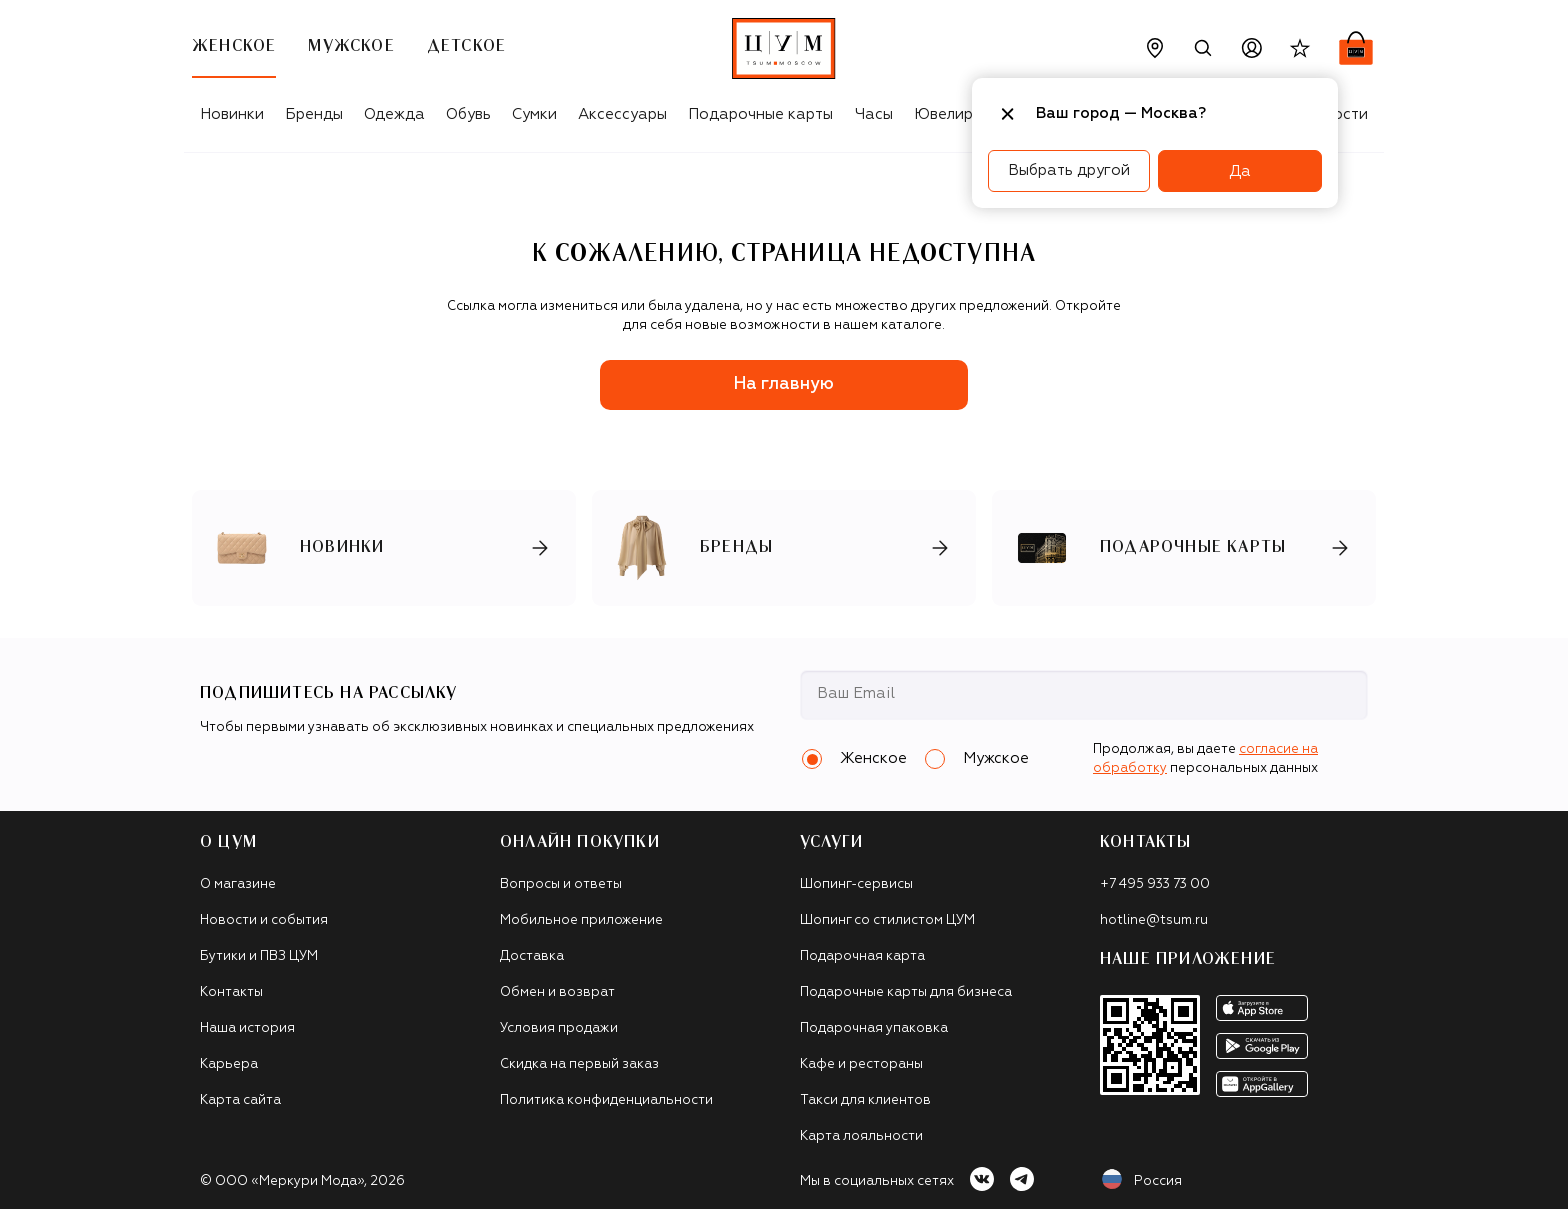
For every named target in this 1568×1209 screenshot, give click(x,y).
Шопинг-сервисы (856, 884)
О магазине (238, 884)
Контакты (231, 992)
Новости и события (264, 920)
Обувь (468, 114)
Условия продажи (559, 1028)
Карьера (229, 1064)
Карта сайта (240, 1100)
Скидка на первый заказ (579, 1064)
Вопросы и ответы (561, 884)
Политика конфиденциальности (606, 1100)
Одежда (394, 114)
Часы (874, 114)
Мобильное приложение (581, 920)
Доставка (532, 956)
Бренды (314, 114)
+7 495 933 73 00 (1155, 884)
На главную (784, 384)
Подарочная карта (862, 956)
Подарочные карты (760, 114)
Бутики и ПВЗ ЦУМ (259, 956)
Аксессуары (622, 114)
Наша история (247, 1028)
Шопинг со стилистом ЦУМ (887, 920)
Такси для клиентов (865, 1100)
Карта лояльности (861, 1136)
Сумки (534, 114)
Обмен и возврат (557, 992)
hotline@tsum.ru (1154, 920)
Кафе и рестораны (861, 1064)
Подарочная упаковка (874, 1028)
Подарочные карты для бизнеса (906, 992)
